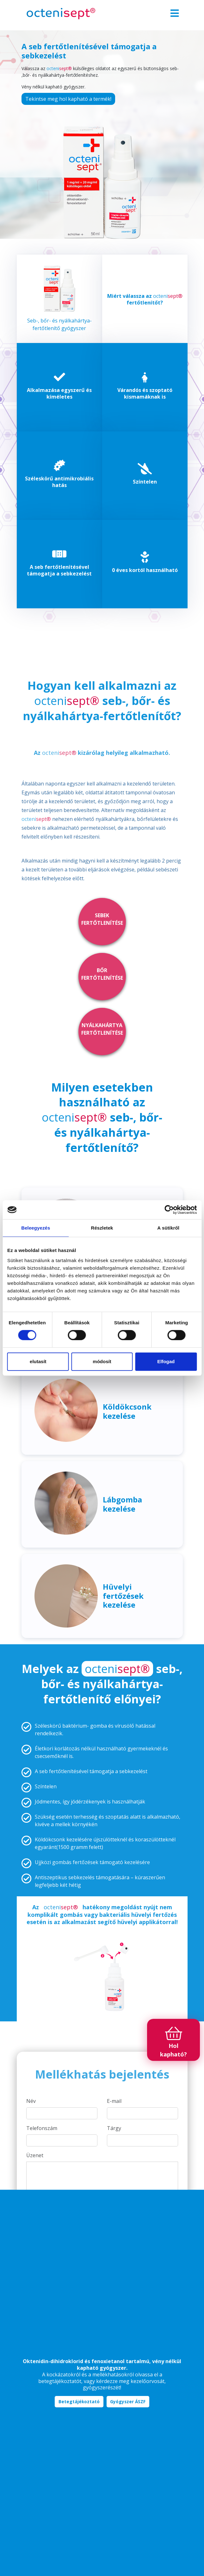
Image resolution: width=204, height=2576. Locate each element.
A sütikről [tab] (168, 1228)
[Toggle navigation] (174, 13)
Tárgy (114, 2128)
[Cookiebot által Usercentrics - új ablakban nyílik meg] (169, 1209)
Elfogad (166, 1361)
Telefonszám (41, 2128)
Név (31, 2101)
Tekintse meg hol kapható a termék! (68, 98)
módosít (102, 1361)
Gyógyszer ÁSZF (128, 2402)
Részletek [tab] (102, 1228)
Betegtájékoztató (78, 2402)
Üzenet (34, 2155)
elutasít (38, 1361)
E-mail (114, 2101)
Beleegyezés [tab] (35, 1228)
